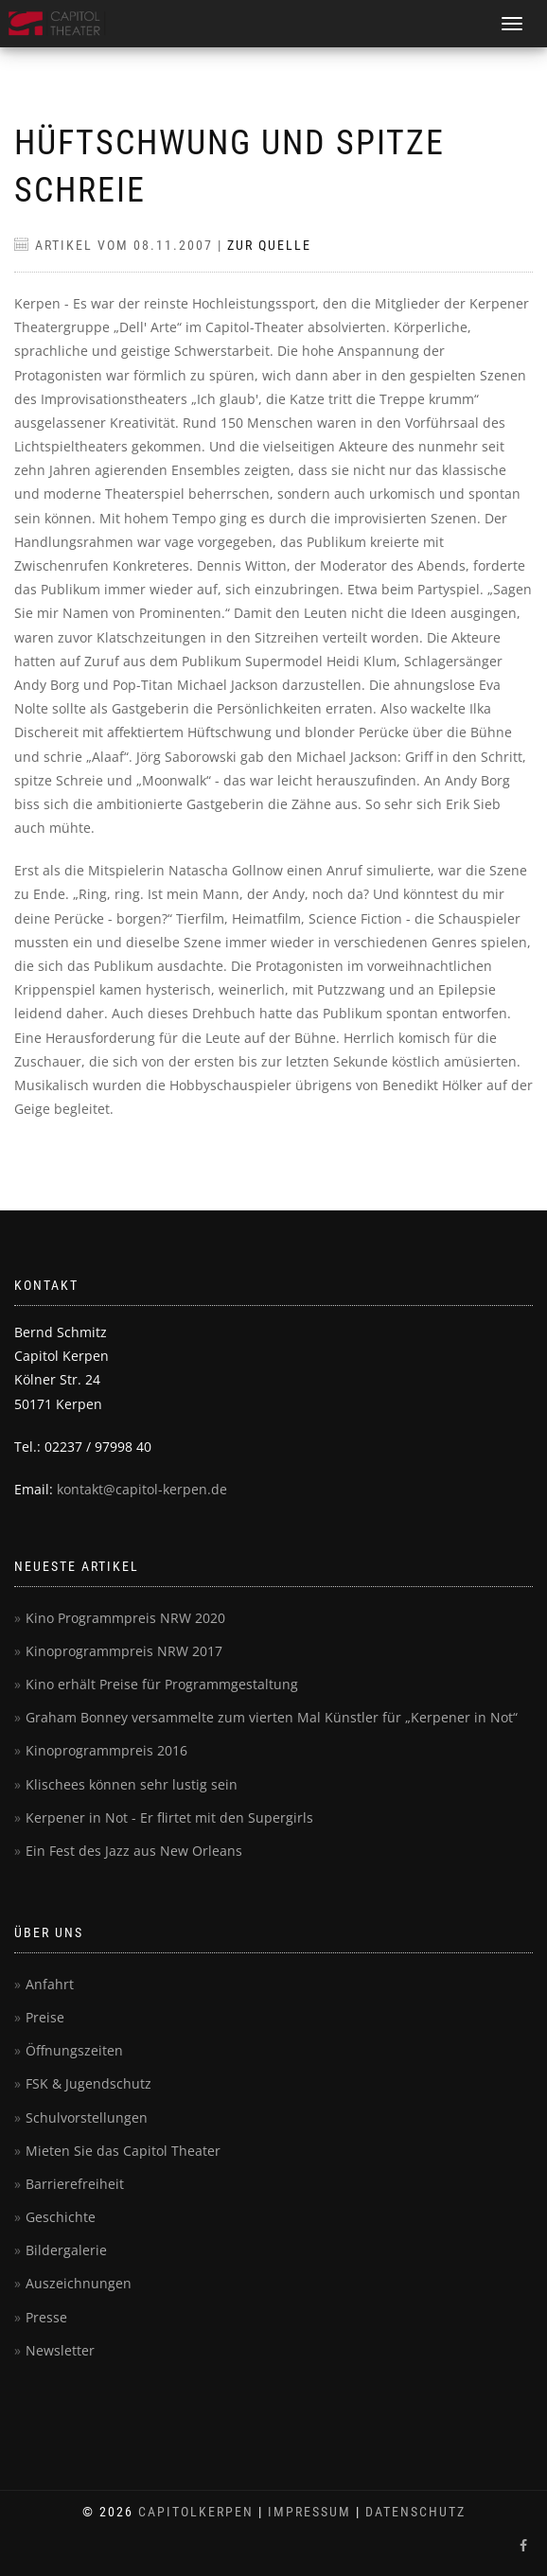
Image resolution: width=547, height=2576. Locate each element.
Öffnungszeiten (74, 2050)
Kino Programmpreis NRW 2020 (125, 1618)
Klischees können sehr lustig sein (132, 1784)
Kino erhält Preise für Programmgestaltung (162, 1684)
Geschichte (61, 2217)
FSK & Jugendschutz (88, 2083)
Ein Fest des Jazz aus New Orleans (134, 1851)
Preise (45, 2017)
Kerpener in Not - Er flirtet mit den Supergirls (169, 1817)
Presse (46, 2317)
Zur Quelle (269, 245)
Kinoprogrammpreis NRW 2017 (124, 1651)
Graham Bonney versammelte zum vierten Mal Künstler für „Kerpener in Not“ (272, 1717)
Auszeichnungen (79, 2283)
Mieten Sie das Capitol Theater (123, 2151)
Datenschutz (415, 2511)
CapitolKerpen (196, 2511)
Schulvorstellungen (87, 2117)
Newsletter (60, 2350)
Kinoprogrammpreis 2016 (106, 1750)
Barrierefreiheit (75, 2184)
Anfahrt (50, 1984)
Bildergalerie (66, 2250)
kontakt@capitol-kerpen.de (142, 1489)
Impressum (309, 2511)
